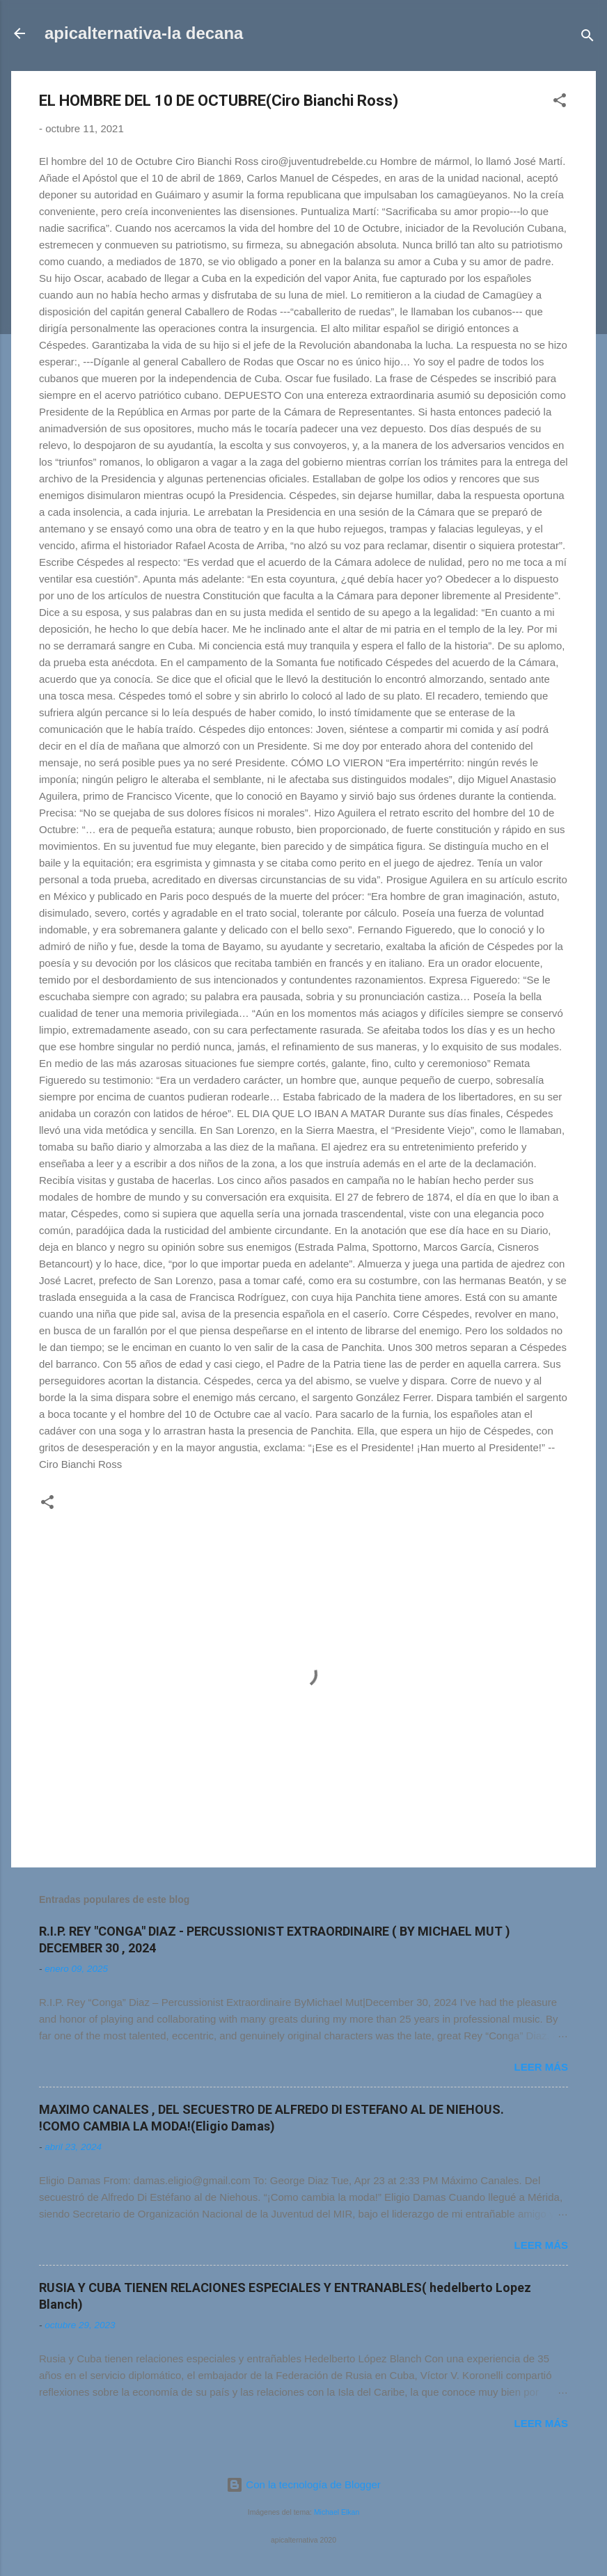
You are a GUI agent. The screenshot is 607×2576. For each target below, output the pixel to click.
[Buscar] (587, 38)
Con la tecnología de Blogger (303, 2484)
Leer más (541, 2067)
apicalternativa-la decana (144, 33)
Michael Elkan (336, 2512)
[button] (559, 102)
